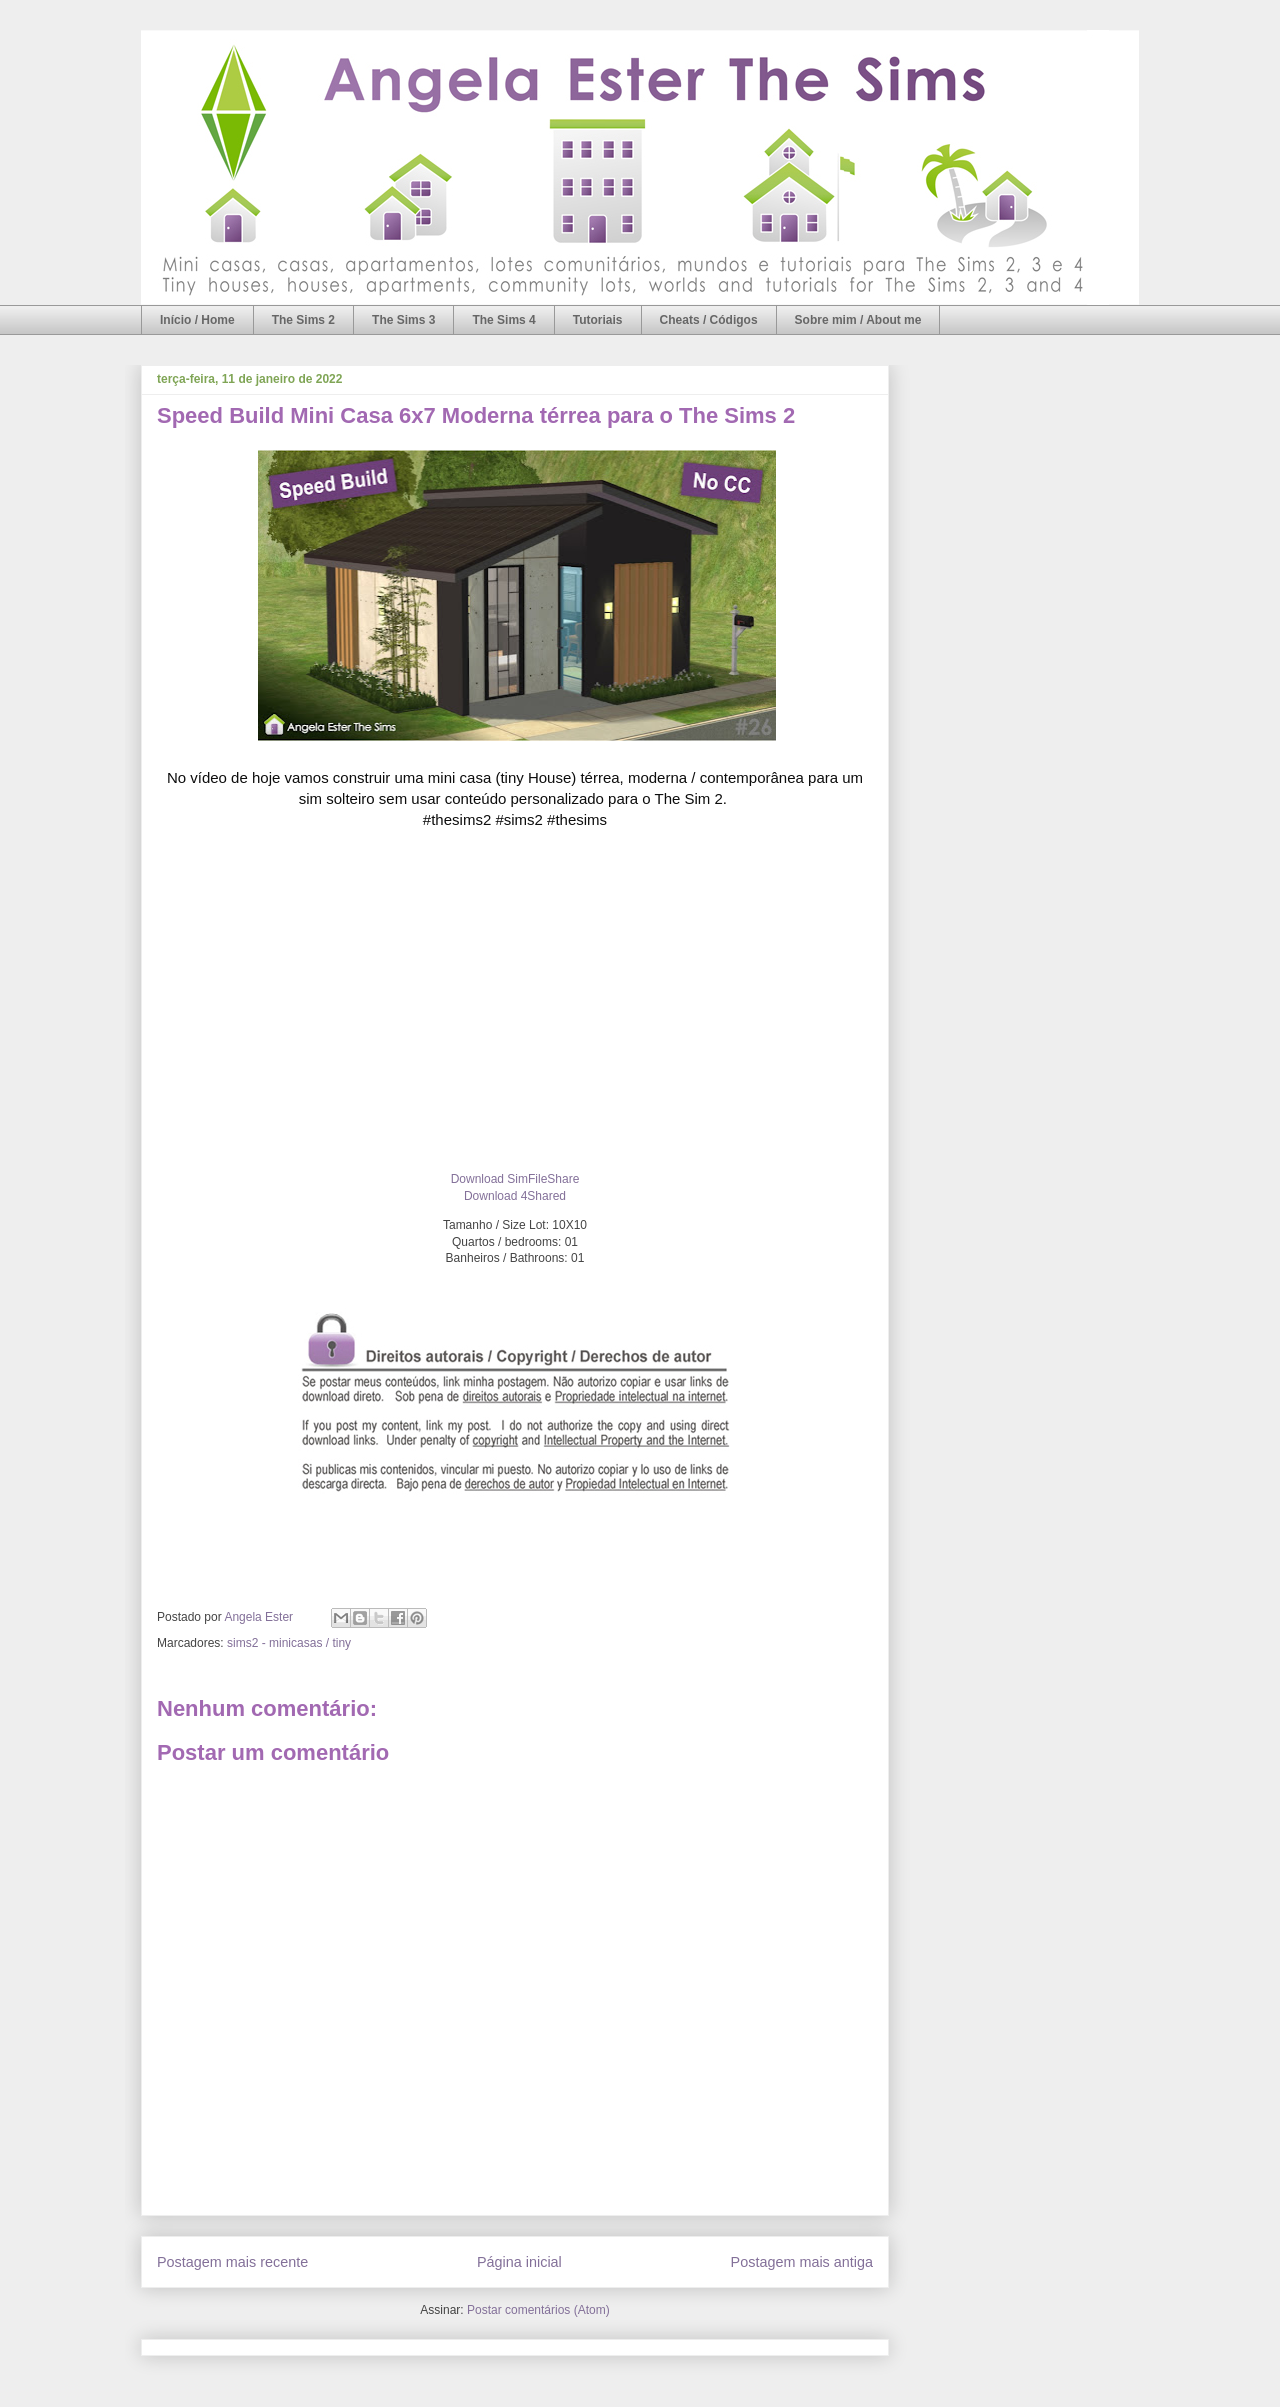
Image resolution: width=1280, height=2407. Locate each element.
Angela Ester (260, 1617)
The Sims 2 (303, 320)
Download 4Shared (515, 1196)
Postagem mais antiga (802, 2262)
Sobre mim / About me (858, 320)
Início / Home (197, 320)
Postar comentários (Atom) (538, 2310)
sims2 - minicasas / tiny (289, 1643)
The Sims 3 (403, 320)
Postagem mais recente (232, 2262)
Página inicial (519, 2262)
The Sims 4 (503, 320)
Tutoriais (598, 320)
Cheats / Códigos (709, 320)
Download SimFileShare (515, 1179)
